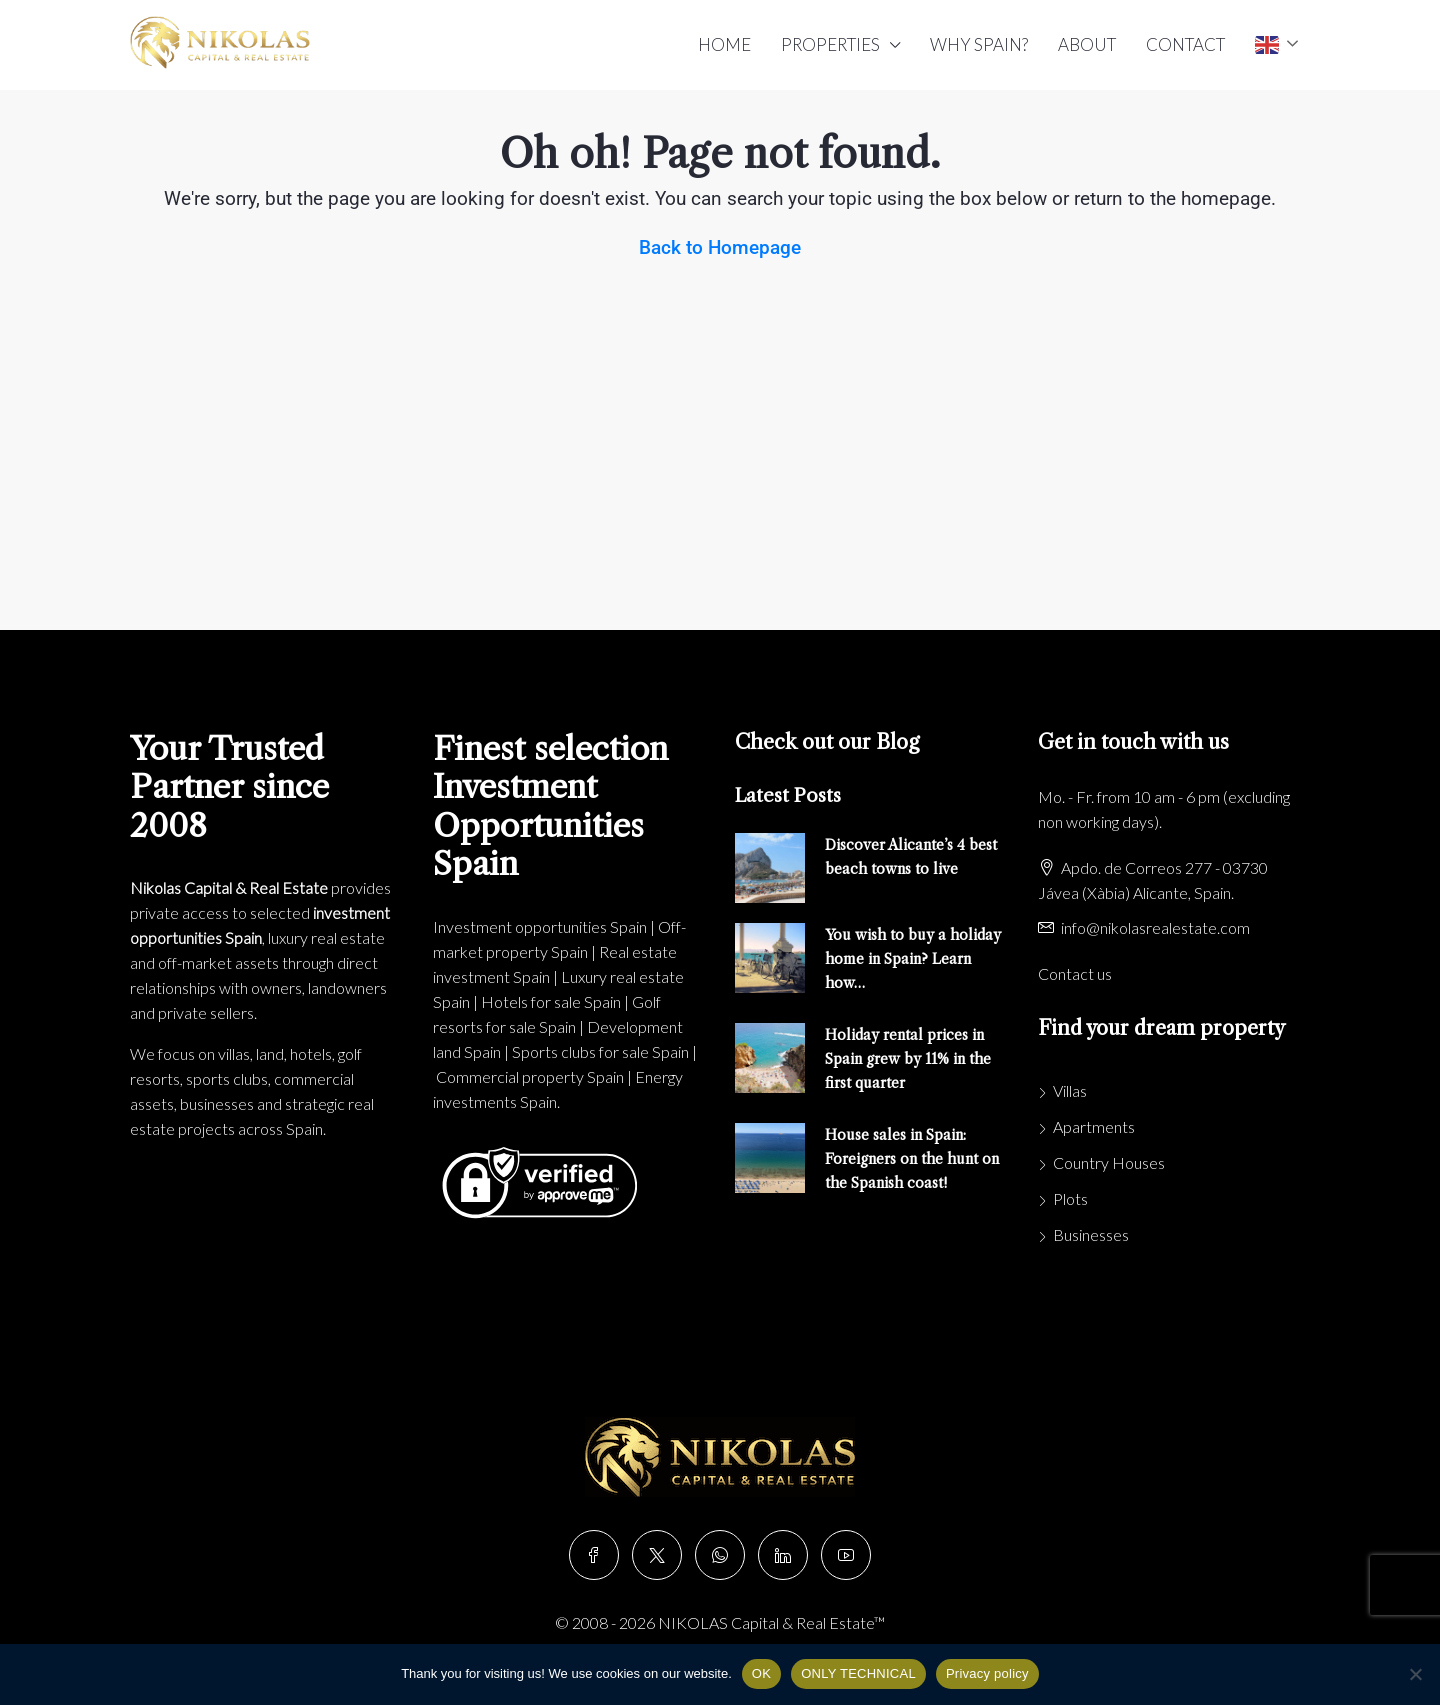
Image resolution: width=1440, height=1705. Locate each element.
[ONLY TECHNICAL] (1415, 1674)
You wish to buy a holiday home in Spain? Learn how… (913, 959)
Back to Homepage (720, 247)
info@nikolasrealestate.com (1155, 927)
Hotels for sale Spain (551, 1001)
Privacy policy (987, 1673)
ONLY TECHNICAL (858, 1673)
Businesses (1091, 1234)
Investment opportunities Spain (540, 926)
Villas (1070, 1090)
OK (761, 1673)
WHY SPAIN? (979, 44)
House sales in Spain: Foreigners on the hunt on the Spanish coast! (912, 1159)
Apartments (1094, 1126)
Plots (1070, 1198)
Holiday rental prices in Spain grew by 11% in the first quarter (908, 1059)
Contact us (1075, 973)
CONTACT (1185, 44)
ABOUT (1087, 44)
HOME (724, 44)
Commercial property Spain (530, 1076)
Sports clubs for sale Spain (600, 1051)
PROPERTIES (830, 44)
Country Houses (1109, 1162)
